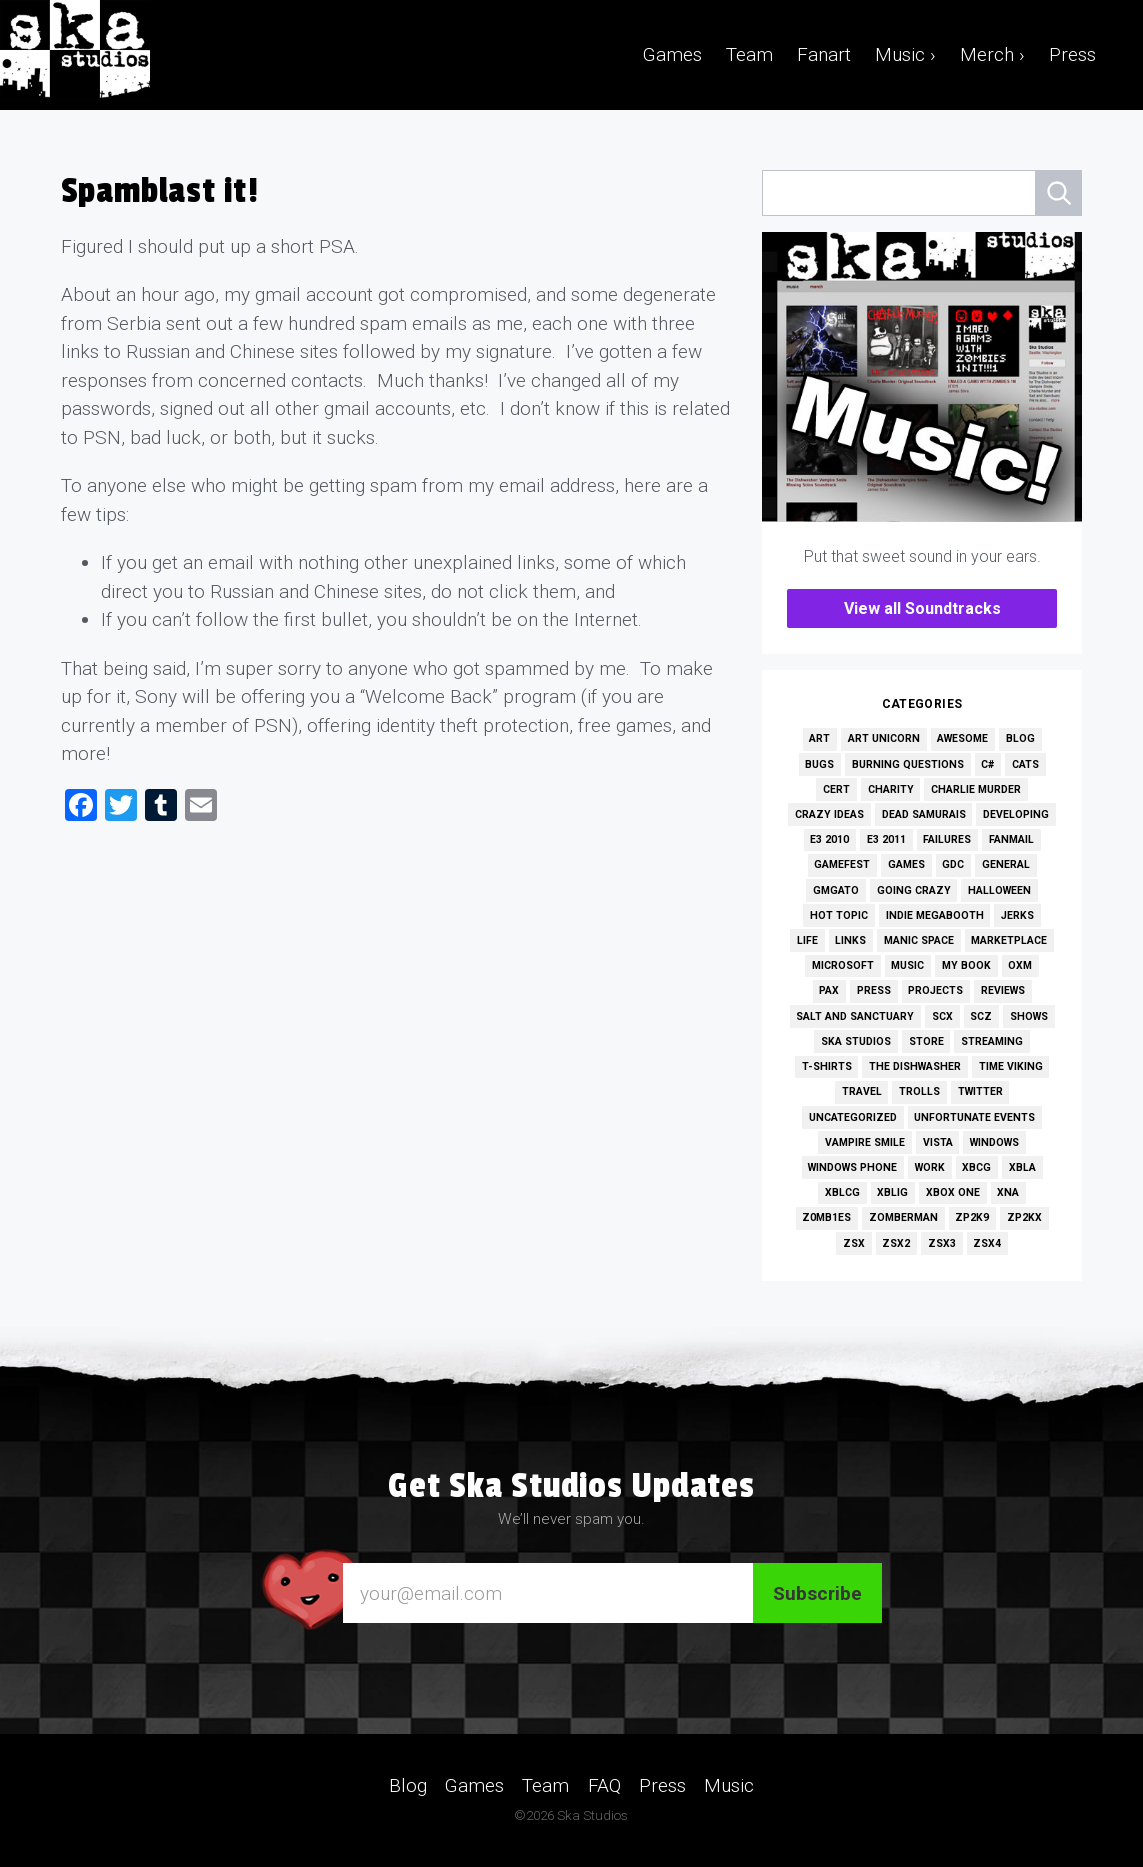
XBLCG (842, 1192)
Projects (935, 990)
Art (819, 738)
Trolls (919, 1091)
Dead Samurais (924, 814)
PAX (829, 990)
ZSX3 (942, 1243)
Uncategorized (853, 1117)
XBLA (1022, 1167)
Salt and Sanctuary (855, 1016)
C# (987, 764)
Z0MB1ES (826, 1217)
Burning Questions (908, 764)
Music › (905, 54)
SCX (942, 1016)
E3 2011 (886, 839)
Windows (994, 1142)
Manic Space (919, 940)
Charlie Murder (976, 789)
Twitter (980, 1091)
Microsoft (843, 965)
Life (807, 940)
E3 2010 (829, 839)
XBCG (976, 1167)
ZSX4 (987, 1243)
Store (926, 1041)
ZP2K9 (972, 1217)
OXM (1020, 965)
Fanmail (1011, 839)
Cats (1025, 764)
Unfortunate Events (974, 1117)
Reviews (1003, 990)
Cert (836, 789)
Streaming (992, 1041)
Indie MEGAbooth (935, 915)
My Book (966, 965)
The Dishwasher (915, 1066)
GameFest (842, 864)
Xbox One (953, 1192)
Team (749, 54)
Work (930, 1167)
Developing (1016, 814)
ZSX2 (896, 1243)
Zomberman (903, 1217)
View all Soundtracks (922, 608)
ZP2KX (1024, 1217)
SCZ (981, 1016)
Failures (947, 839)
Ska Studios (856, 1041)
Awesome (962, 738)
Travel (862, 1091)
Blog (1020, 738)
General (1006, 864)
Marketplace (1009, 940)
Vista (938, 1142)
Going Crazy (914, 890)
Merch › (992, 54)
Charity (891, 789)
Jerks (1017, 915)
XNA (1008, 1192)
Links (850, 940)
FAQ (604, 1785)
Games (672, 54)
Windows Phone (852, 1167)
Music (907, 965)
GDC (953, 864)
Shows (1029, 1016)
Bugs (819, 764)
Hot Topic (839, 915)
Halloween (999, 890)
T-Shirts (827, 1066)
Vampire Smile (865, 1142)
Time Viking (1011, 1066)
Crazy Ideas (829, 814)
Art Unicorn (884, 738)
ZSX (854, 1243)
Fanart (824, 54)
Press (1072, 54)
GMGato (836, 890)
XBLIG (892, 1192)
